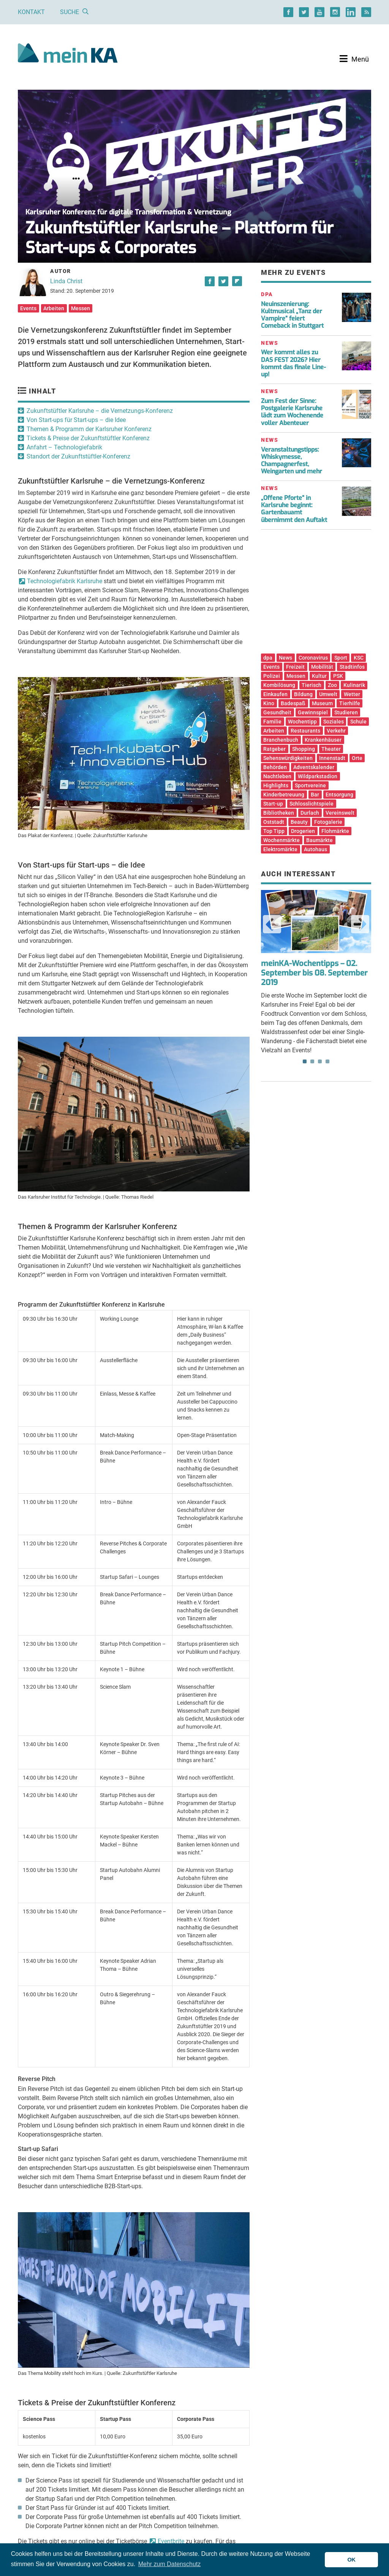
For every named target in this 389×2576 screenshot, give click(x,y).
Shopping (303, 749)
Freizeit (295, 667)
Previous (272, 924)
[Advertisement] (316, 594)
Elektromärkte (280, 849)
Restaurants (305, 731)
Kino (268, 703)
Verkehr (336, 731)
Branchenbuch (280, 740)
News (285, 658)
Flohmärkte (335, 831)
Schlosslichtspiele (311, 804)
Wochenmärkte (281, 840)
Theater (331, 749)
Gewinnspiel (313, 712)
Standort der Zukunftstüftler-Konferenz (78, 456)
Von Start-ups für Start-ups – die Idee (76, 420)
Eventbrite (171, 2541)
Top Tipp (274, 831)
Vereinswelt (340, 813)
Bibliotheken (278, 813)
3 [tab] (320, 1061)
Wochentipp (302, 722)
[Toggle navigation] (354, 59)
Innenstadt (332, 758)
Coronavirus (313, 658)
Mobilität (322, 667)
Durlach (309, 813)
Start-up (273, 804)
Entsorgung (339, 795)
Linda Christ (66, 281)
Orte (357, 758)
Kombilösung (279, 685)
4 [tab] (327, 1061)
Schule (358, 722)
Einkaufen (275, 694)
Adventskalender (313, 767)
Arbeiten (53, 308)
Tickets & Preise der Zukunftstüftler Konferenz (88, 438)
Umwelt (328, 694)
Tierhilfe (349, 703)
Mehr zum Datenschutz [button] (169, 2564)
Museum (322, 703)
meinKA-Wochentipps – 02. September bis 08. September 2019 (314, 973)
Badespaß (293, 703)
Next (360, 924)
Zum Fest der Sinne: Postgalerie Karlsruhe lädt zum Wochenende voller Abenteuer (292, 412)
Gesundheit (277, 712)
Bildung (303, 694)
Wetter (352, 694)
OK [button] (351, 2560)
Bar (315, 795)
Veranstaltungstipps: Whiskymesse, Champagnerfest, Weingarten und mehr (291, 461)
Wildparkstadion (317, 776)
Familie (272, 722)
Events (28, 308)
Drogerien (303, 831)
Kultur (319, 676)
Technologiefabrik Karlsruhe (64, 581)
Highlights (275, 785)
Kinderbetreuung (283, 795)
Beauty (299, 822)
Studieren (346, 712)
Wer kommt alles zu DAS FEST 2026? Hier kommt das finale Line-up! (293, 363)
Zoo (332, 685)
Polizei (271, 676)
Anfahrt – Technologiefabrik (64, 447)
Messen (80, 308)
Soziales (333, 722)
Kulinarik (354, 685)
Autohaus (315, 849)
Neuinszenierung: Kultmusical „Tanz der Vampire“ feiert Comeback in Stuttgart (292, 315)
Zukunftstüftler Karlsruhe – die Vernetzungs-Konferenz (100, 410)
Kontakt (31, 12)
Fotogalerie (328, 822)
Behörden (275, 767)
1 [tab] (305, 1061)
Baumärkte (319, 840)
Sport (340, 658)
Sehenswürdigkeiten (288, 758)
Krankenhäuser (323, 740)
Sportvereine (310, 785)
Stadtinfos (352, 667)
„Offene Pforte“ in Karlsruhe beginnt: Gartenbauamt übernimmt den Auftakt (294, 509)
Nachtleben (277, 776)
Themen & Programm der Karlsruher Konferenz (89, 429)
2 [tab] (312, 1061)
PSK (338, 676)
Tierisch (311, 685)
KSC (359, 658)
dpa (267, 658)
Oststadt (273, 822)
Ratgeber (274, 749)
